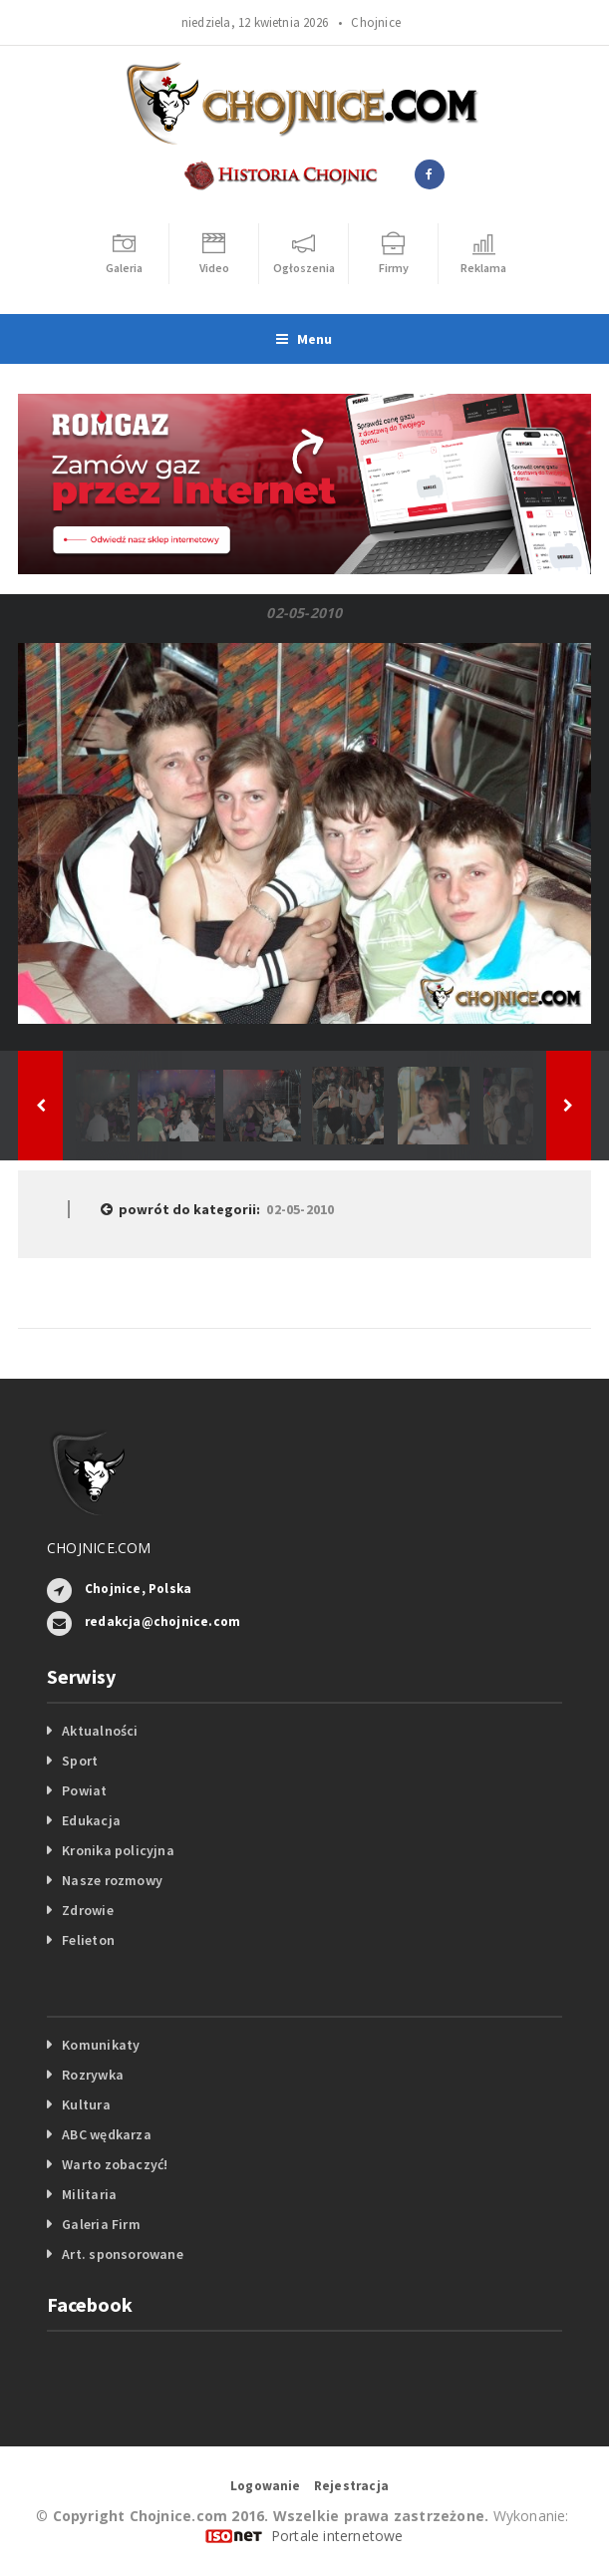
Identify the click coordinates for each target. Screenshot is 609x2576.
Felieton (88, 1940)
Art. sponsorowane (122, 2254)
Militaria (89, 2194)
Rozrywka (93, 2075)
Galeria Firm (101, 2224)
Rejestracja (351, 2485)
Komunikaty (101, 2045)
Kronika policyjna (118, 1850)
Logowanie (265, 2485)
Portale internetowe (337, 2535)
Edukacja (91, 1820)
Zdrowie (87, 1910)
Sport (80, 1761)
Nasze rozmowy (112, 1880)
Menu (304, 339)
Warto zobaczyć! (114, 2164)
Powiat (84, 1790)
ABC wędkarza (107, 2134)
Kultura (86, 2104)
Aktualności (100, 1731)
